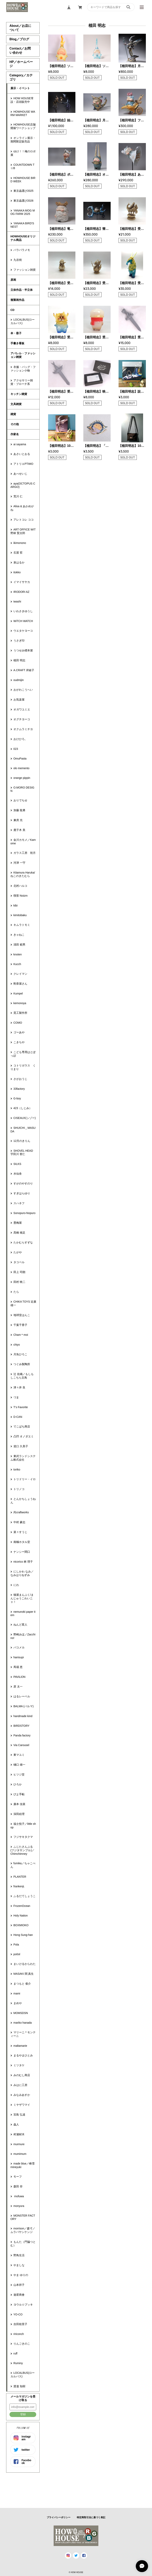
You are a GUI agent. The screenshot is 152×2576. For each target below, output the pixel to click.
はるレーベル (21, 1696)
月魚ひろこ (20, 1354)
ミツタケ (19, 2065)
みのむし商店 (21, 2075)
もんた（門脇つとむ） (23, 2243)
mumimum (19, 2153)
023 (15, 748)
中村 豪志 (19, 1522)
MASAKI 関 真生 (23, 1973)
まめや (17, 2003)
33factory (19, 1088)
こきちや (19, 1042)
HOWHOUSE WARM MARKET (22, 113)
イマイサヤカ (21, 582)
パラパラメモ (21, 250)
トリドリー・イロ (24, 1479)
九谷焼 (17, 259)
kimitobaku (20, 915)
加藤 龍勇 (19, 810)
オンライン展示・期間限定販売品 (23, 139)
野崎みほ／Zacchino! (22, 1636)
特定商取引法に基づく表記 (91, 2517)
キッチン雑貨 (18, 394)
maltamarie (20, 2045)
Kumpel (18, 993)
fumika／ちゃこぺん (22, 1865)
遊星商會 (19, 2294)
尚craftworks (21, 1512)
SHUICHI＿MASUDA (23, 1129)
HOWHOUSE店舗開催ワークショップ (23, 126)
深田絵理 (19, 1814)
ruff (15, 2353)
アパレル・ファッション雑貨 (22, 355)
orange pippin (21, 777)
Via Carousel (21, 1745)
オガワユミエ (21, 709)
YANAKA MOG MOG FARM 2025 (22, 212)
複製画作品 (17, 299)
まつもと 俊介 (22, 1983)
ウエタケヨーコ (23, 630)
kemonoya (19, 1003)
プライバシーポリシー (58, 2517)
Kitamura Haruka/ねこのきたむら (22, 874)
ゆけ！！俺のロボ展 (23, 153)
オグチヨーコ (21, 719)
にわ (16, 1584)
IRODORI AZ (21, 591)
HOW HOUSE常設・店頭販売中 (22, 100)
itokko (17, 572)
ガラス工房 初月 (24, 852)
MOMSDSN (20, 2013)
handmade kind (22, 1716)
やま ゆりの (20, 2275)
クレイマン (20, 973)
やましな (19, 2265)
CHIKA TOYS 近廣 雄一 (23, 1303)
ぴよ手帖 (19, 1794)
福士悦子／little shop (23, 1825)
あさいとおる (21, 454)
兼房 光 (18, 820)
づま (16, 1397)
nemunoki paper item (22, 1613)
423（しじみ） (22, 1108)
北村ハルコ (20, 885)
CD (12, 309)
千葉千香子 (20, 1324)
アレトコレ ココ (23, 519)
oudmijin (18, 680)
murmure (19, 2144)
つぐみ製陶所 (21, 1364)
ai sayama (19, 444)
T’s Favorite (20, 1407)
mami (16, 1993)
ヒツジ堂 (19, 1774)
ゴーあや (19, 1032)
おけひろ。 (20, 739)
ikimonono (19, 542)
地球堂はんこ (21, 1315)
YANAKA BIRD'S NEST (22, 225)
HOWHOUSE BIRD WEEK (22, 179)
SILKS (17, 1163)
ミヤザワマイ (21, 2104)
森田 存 (18, 2186)
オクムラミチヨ (23, 729)
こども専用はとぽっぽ (23, 1053)
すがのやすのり (23, 1183)
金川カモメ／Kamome (23, 841)
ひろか (17, 1784)
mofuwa (18, 2196)
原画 (13, 279)
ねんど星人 (20, 1624)
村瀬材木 (19, 2134)
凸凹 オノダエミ (23, 1436)
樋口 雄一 (19, 1764)
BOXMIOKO (20, 1925)
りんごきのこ (21, 2343)
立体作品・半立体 (21, 289)
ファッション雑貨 (24, 269)
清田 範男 (19, 944)
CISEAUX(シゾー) (24, 1118)
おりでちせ (20, 800)
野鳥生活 (19, 2255)
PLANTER (19, 1876)
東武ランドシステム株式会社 (23, 1457)
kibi (15, 905)
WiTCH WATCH (23, 621)
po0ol (16, 1954)
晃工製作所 (20, 1012)
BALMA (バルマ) (23, 1706)
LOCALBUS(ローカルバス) (22, 321)
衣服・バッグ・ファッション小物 (23, 368)
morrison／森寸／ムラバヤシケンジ (22, 2230)
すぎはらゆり (21, 1193)
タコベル (19, 1262)
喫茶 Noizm (20, 895)
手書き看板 (17, 343)
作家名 (14, 434)
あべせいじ (20, 473)
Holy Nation (20, 1915)
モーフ (17, 2176)
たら (16, 1291)
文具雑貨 (16, 404)
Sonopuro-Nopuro (24, 1213)
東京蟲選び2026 (23, 200)
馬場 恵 (18, 1667)
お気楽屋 (19, 699)
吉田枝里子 (20, 2324)
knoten (17, 954)
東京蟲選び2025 (23, 190)
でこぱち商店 (21, 1426)
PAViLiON (19, 1676)
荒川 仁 (18, 496)
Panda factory (21, 1735)
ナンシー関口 (21, 1551)
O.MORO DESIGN (22, 789)
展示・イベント (20, 88)
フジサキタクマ (23, 1836)
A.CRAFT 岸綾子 (23, 670)
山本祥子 (19, 2284)
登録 (23, 2414)
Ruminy (18, 2363)
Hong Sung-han (23, 1934)
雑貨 (13, 414)
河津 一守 (19, 862)
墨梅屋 (17, 1222)
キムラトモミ (21, 924)
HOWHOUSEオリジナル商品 (22, 238)
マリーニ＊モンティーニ (23, 2034)
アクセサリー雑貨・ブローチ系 (21, 382)
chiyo (16, 1344)
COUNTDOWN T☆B (22, 166)
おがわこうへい (23, 689)
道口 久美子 (20, 1446)
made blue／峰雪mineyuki (22, 2165)
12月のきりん (21, 1140)
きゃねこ (19, 934)
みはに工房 (20, 2085)
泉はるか (19, 562)
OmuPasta (20, 758)
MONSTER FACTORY (22, 2217)
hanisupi (18, 1657)
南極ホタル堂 (21, 1541)
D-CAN (17, 1416)
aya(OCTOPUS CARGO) (22, 485)
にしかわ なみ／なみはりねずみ (22, 1573)
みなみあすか (21, 2094)
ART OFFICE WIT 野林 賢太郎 (24, 531)
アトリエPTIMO (23, 463)
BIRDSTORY (21, 1725)
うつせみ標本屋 (23, 650)
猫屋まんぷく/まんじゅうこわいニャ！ (22, 1598)
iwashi (17, 601)
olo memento (21, 768)
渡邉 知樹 (19, 2386)
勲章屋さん (20, 983)
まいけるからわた (24, 1963)
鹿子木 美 (19, 830)
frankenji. (19, 1886)
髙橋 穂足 (19, 1232)
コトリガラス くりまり (23, 1067)
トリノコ (19, 1489)
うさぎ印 (19, 640)
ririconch (18, 2334)
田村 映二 (19, 1281)
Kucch (17, 964)
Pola (16, 1944)
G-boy (17, 1098)
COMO (17, 1022)
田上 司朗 (19, 1272)
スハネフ (19, 1203)
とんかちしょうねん (23, 1500)
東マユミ (19, 1754)
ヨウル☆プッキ (23, 2304)
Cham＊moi (20, 1334)
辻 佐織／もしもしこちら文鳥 (22, 1375)
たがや (17, 1252)
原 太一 (18, 1686)
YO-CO (18, 2314)
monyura (18, 2205)
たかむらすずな (23, 1242)
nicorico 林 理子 (23, 1561)
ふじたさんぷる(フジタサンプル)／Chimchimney (22, 1850)
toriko (16, 1469)
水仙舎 (17, 1173)
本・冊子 (16, 333)
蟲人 (16, 2124)
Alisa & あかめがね (22, 508)
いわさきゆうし (23, 611)
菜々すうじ (20, 1532)
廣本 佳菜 (19, 1804)
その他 (14, 424)
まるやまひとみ (23, 2055)
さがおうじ (20, 1078)
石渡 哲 (18, 552)
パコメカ (19, 1647)
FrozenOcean (21, 1905)
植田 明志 (19, 660)
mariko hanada (22, 2022)
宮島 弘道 (19, 2114)
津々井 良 (19, 1387)
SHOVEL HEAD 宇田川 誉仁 (21, 1152)
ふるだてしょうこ (24, 1896)
